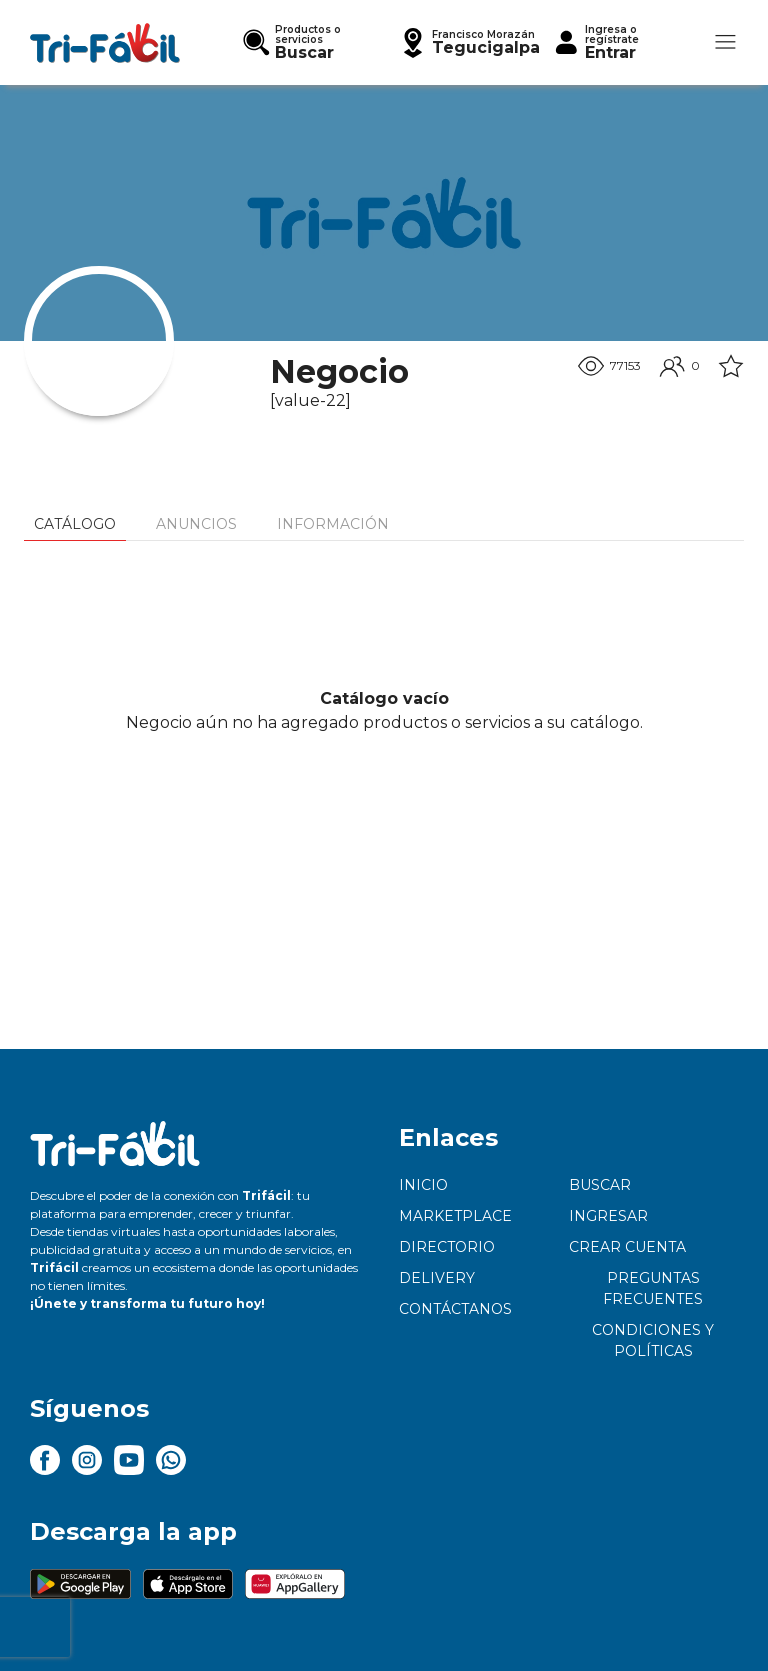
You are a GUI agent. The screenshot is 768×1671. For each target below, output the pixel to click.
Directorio (447, 1247)
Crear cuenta (627, 1247)
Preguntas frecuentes (653, 1288)
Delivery (437, 1278)
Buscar (600, 1185)
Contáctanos (455, 1309)
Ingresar (608, 1216)
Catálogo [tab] (75, 524)
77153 (609, 366)
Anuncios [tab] (196, 524)
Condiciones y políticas (653, 1340)
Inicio (423, 1185)
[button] (469, 42)
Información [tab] (333, 524)
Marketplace (455, 1216)
